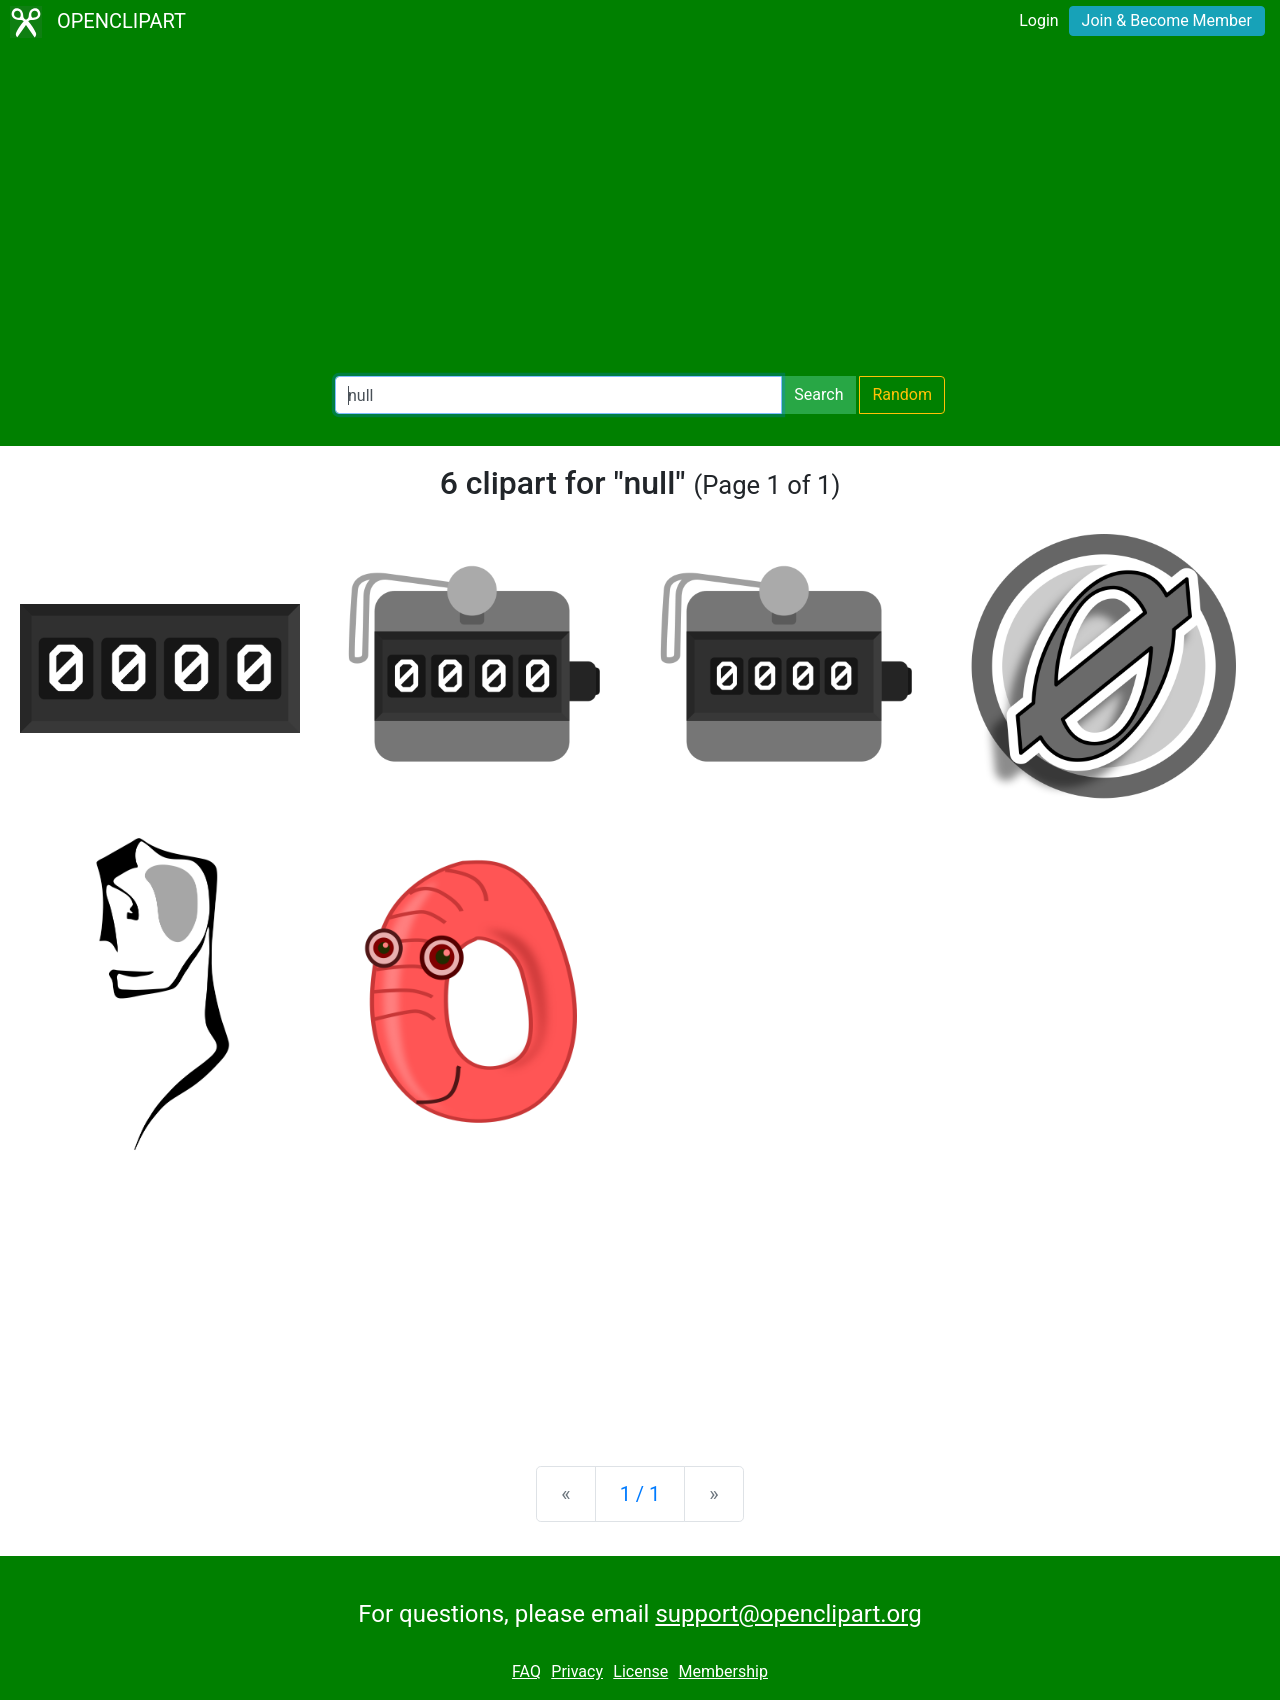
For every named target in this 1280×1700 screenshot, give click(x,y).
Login (1038, 20)
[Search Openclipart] (558, 395)
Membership (723, 1671)
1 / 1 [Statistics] (640, 1494)
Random (902, 394)
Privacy (577, 1671)
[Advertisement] (640, 210)
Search (818, 394)
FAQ (526, 1671)
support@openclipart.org (788, 1614)
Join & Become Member (1167, 20)
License (640, 1671)
